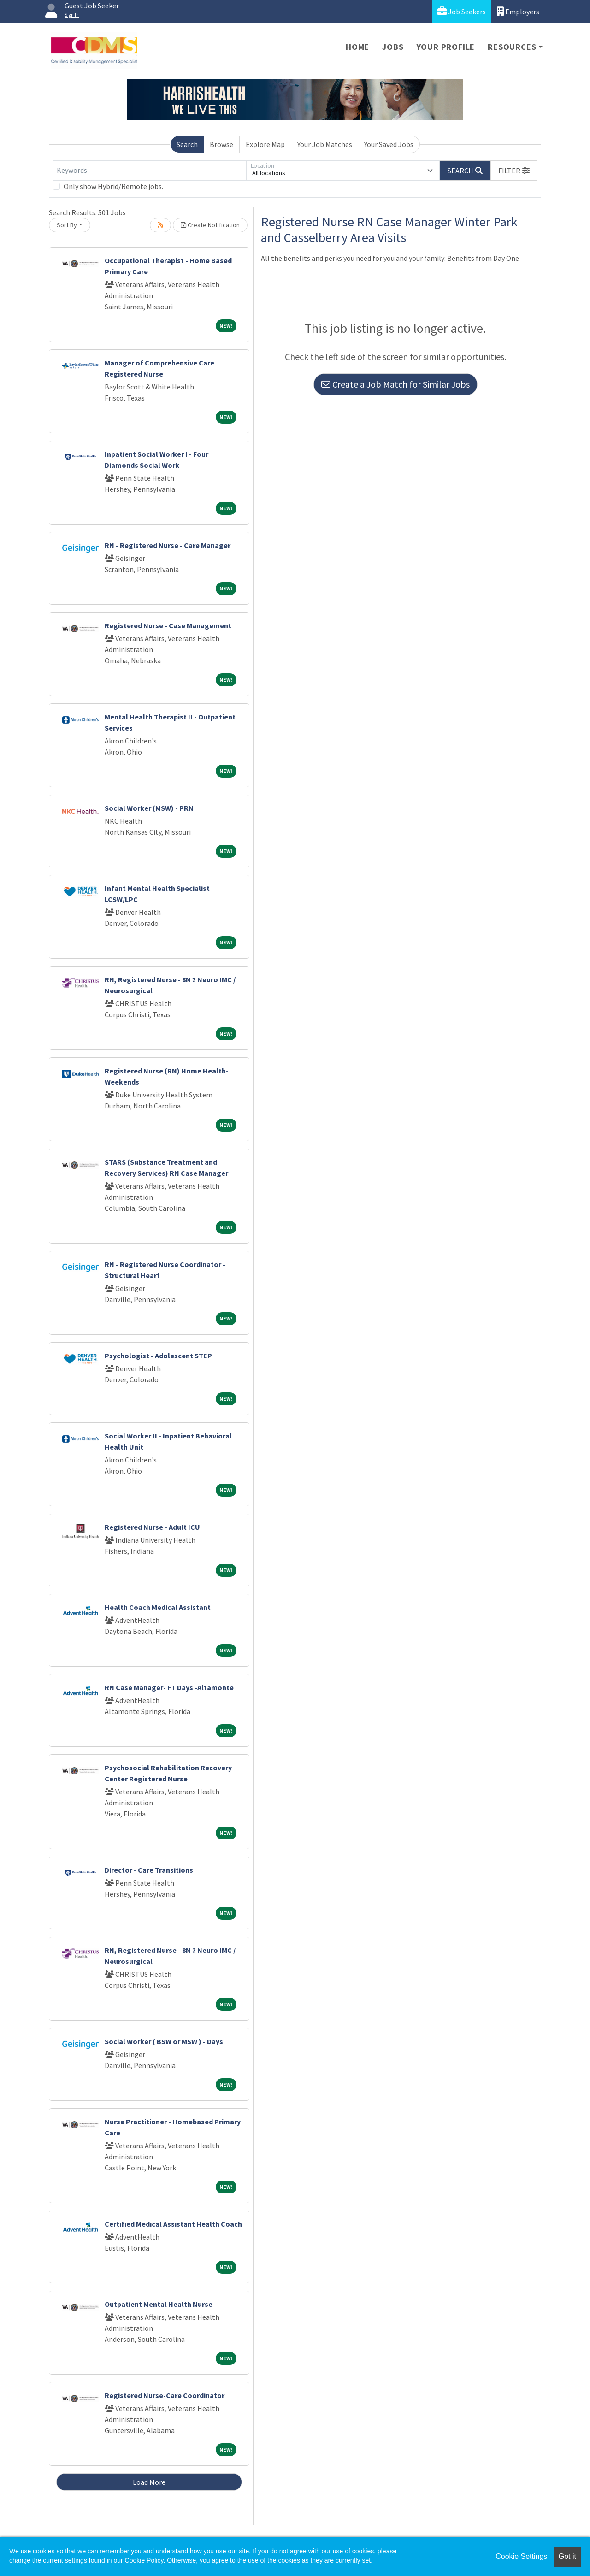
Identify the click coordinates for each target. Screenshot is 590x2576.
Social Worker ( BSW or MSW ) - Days (164, 2041)
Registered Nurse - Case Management (168, 625)
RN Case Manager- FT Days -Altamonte (169, 1687)
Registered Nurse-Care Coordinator (164, 2395)
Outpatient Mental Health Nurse (158, 2304)
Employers (518, 11)
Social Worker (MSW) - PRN (149, 808)
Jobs (392, 46)
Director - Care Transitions (149, 1870)
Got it (567, 2556)
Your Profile (446, 46)
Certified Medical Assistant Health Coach (173, 2223)
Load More (149, 2482)
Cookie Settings (521, 2556)
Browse (221, 144)
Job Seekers (461, 11)
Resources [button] (512, 46)
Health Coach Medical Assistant (158, 1607)
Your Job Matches (324, 144)
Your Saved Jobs (388, 144)
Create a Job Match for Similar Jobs (395, 384)
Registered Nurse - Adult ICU (152, 1527)
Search (187, 144)
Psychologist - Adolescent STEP (158, 1355)
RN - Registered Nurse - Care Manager (167, 545)
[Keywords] (149, 170)
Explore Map (265, 144)
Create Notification (210, 225)
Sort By (67, 225)
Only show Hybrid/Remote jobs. (113, 186)
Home (357, 46)
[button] (513, 170)
